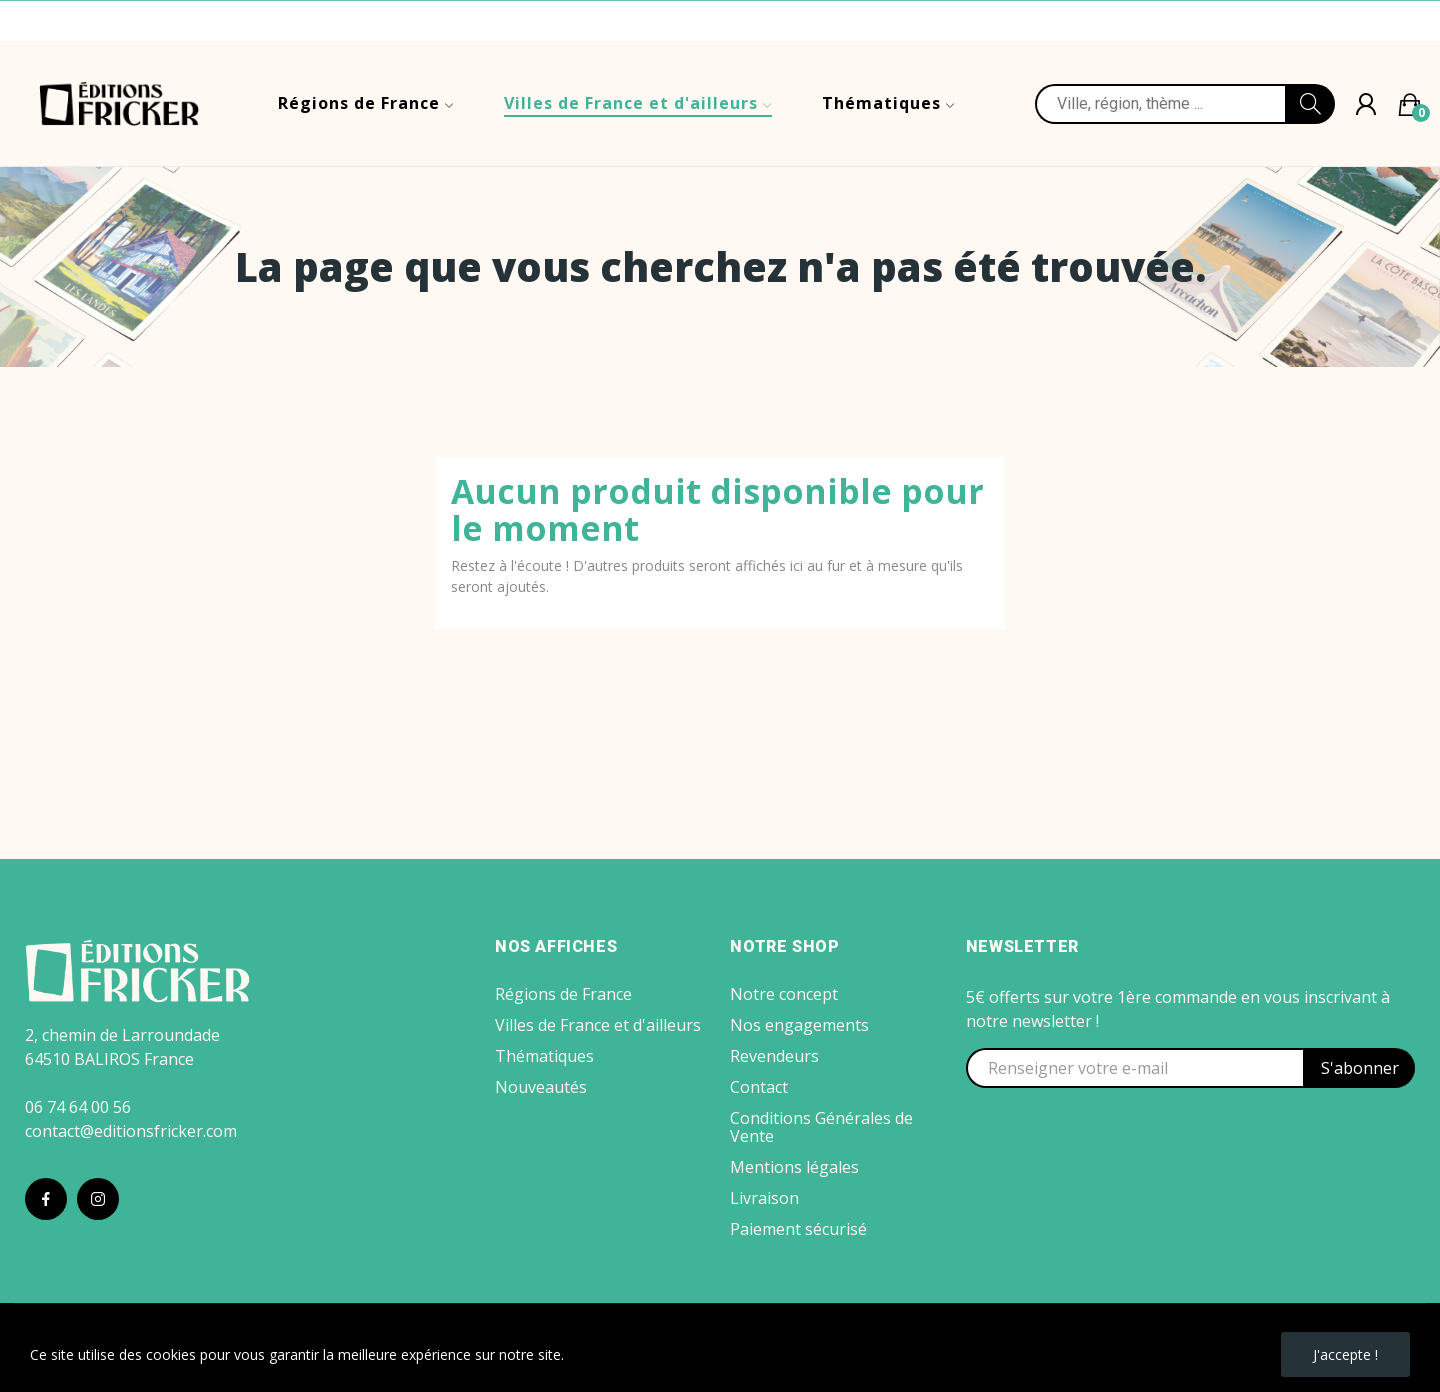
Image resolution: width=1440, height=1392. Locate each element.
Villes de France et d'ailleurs (598, 1025)
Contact (759, 1087)
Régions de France (563, 994)
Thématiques (544, 1056)
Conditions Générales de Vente (821, 1127)
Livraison (764, 1198)
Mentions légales (794, 1167)
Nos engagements (799, 1025)
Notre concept (784, 994)
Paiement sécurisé (798, 1229)
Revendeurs (774, 1056)
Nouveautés (541, 1087)
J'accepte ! (1345, 1354)
